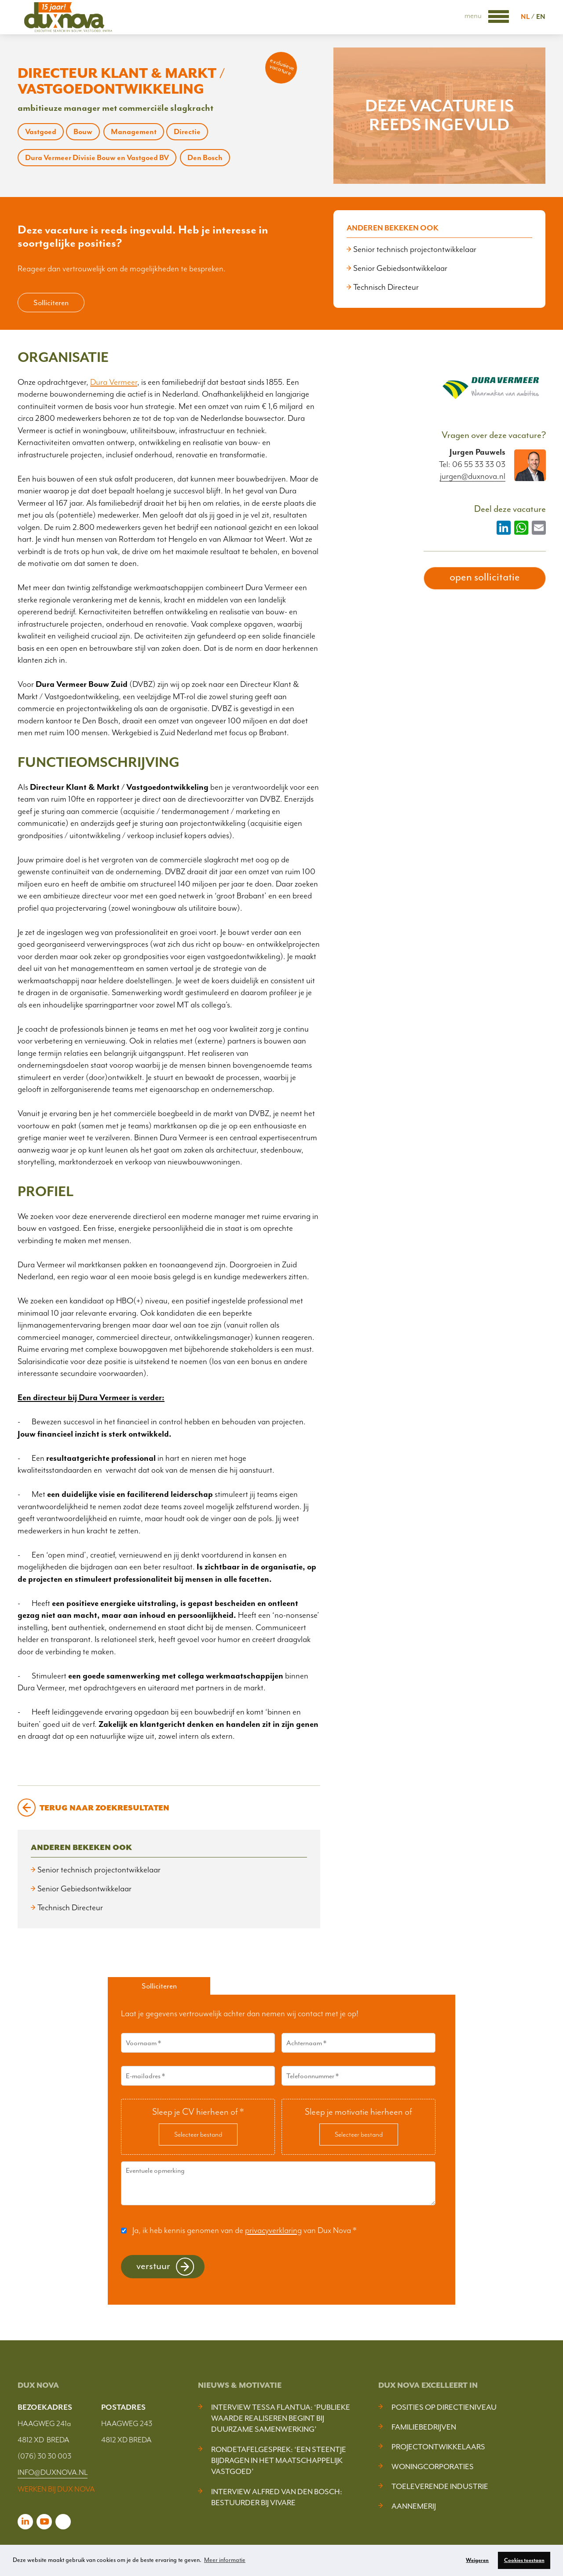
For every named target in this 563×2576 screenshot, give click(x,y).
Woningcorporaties (432, 2466)
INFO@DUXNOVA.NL (53, 2472)
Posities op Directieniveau (444, 2407)
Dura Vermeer (113, 382)
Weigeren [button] (477, 2560)
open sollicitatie (485, 577)
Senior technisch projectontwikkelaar (414, 249)
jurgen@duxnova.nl (472, 476)
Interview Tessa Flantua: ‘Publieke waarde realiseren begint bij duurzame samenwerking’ (280, 2418)
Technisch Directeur (386, 287)
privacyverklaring (273, 2230)
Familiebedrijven (423, 2427)
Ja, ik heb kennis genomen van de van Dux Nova (244, 2230)
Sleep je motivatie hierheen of (358, 2111)
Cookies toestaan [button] (524, 2560)
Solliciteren (51, 302)
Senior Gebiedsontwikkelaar (400, 268)
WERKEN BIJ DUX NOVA (56, 2489)
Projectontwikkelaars (438, 2447)
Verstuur (153, 2265)
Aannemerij (413, 2506)
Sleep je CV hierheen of (198, 2111)
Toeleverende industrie (439, 2486)
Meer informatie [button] (224, 2560)
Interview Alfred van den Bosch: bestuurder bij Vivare (276, 2497)
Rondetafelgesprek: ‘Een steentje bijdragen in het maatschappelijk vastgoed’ (278, 2460)
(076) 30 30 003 (44, 2456)
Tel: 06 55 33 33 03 (472, 464)
